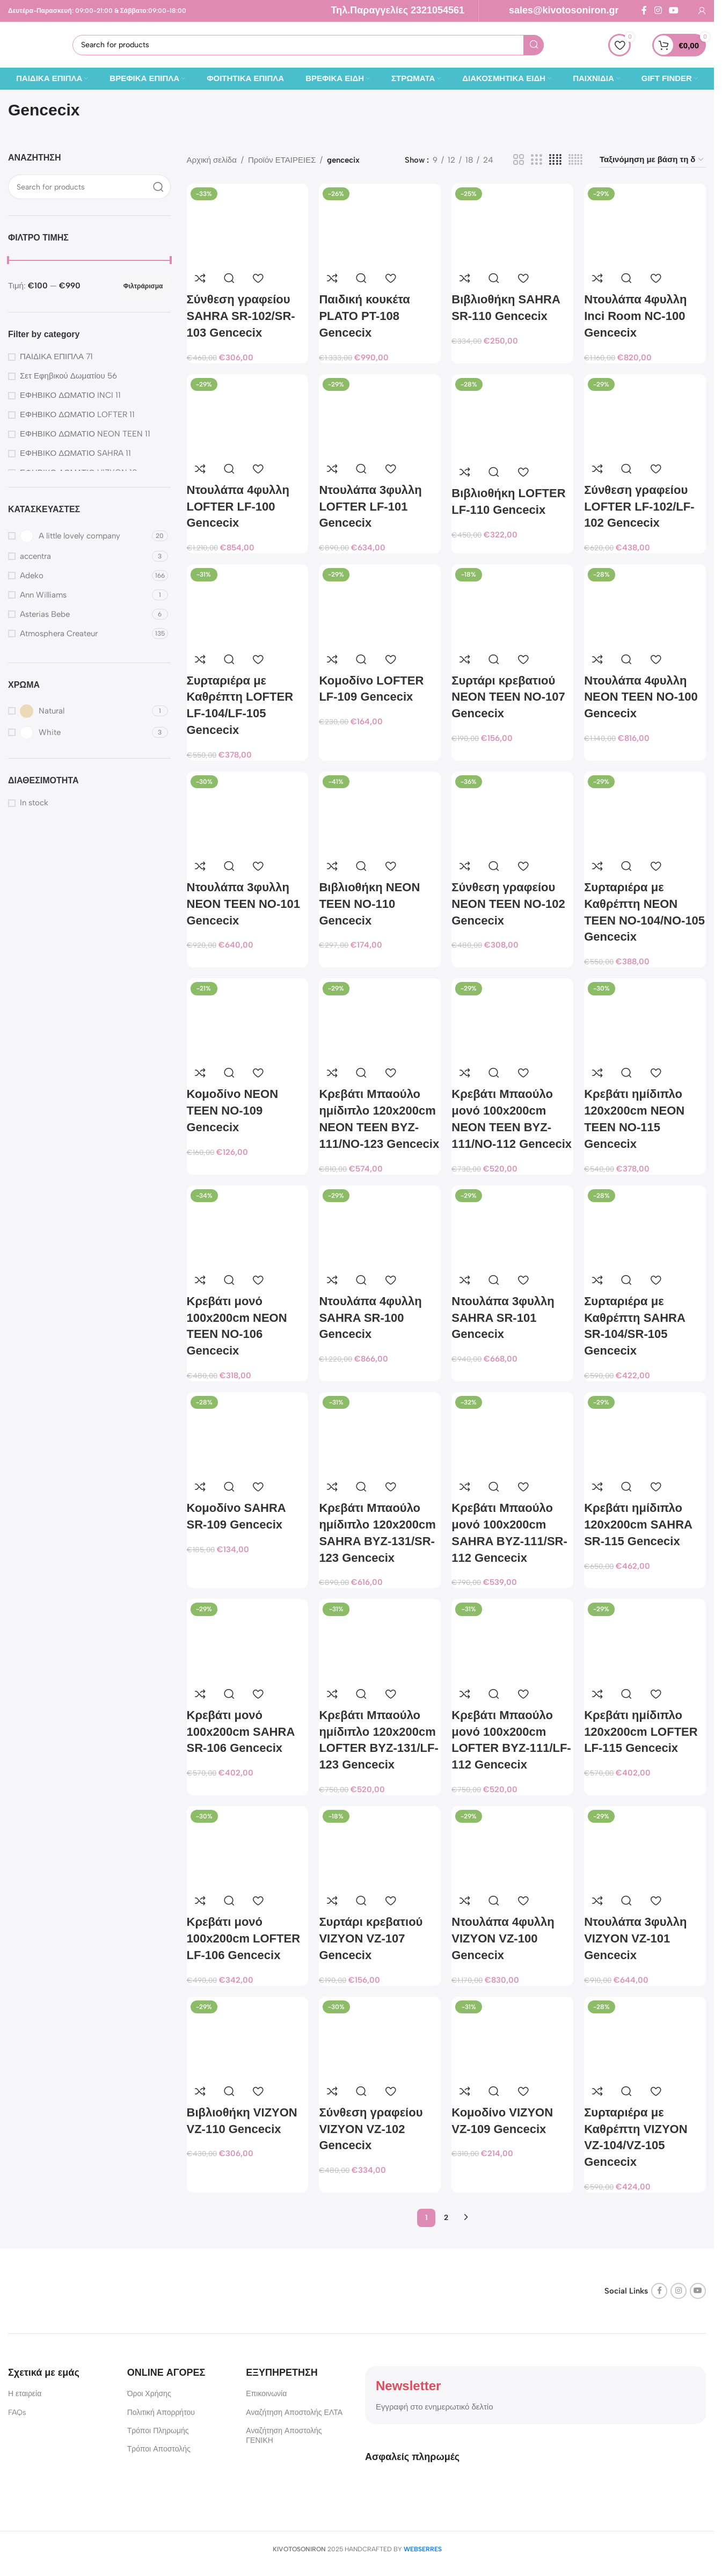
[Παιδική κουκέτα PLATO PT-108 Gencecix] (380, 224)
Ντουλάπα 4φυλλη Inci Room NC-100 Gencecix (635, 316)
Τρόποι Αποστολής (159, 2449)
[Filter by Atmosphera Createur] (78, 633)
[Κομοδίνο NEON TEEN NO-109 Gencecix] (248, 1018)
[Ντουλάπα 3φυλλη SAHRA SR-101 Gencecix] (512, 1226)
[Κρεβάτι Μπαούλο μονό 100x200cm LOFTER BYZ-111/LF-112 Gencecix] (512, 1639)
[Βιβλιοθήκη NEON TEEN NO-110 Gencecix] (380, 812)
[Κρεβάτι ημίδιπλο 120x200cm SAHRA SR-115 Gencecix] (645, 1432)
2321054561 (437, 10)
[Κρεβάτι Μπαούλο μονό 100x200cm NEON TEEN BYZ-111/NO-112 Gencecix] (512, 1018)
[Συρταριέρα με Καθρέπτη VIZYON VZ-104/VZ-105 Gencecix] (645, 2037)
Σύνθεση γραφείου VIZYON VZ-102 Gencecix (370, 2129)
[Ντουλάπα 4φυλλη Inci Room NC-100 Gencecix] (645, 224)
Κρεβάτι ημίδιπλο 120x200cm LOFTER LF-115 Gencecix (641, 1731)
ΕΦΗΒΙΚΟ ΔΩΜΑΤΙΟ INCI (66, 395)
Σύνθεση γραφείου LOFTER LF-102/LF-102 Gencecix (639, 506)
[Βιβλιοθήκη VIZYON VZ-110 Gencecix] (248, 2037)
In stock (34, 802)
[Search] (308, 45)
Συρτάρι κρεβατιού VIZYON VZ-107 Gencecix (370, 1938)
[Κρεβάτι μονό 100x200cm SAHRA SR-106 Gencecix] (248, 1639)
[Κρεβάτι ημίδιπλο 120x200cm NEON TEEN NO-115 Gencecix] (645, 1018)
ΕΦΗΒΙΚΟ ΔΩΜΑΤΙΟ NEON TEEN (81, 434)
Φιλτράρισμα (143, 286)
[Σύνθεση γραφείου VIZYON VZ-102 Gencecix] (380, 2037)
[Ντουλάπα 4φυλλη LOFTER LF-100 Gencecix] (248, 414)
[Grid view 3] (536, 160)
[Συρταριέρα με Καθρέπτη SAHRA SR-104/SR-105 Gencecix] (645, 1226)
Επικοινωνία (266, 2393)
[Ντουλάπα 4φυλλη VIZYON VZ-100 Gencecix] (512, 1846)
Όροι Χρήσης (149, 2393)
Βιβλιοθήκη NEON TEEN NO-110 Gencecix (369, 904)
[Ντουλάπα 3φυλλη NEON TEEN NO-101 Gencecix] (248, 812)
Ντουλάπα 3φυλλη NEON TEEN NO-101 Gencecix (244, 904)
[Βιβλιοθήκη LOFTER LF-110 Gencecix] (512, 416)
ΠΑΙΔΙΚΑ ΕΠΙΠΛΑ (52, 356)
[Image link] (75, 2290)
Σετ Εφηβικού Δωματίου (62, 376)
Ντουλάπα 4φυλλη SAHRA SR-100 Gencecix (370, 1317)
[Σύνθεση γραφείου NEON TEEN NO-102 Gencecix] (512, 812)
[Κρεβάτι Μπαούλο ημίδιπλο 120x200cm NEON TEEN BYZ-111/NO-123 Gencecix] (380, 1018)
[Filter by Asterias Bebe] (78, 614)
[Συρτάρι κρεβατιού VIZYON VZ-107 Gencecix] (380, 1846)
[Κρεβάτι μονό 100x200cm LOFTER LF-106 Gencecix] (248, 1846)
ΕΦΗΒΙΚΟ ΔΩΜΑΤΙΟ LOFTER (73, 414)
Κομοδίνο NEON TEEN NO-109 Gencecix (233, 1110)
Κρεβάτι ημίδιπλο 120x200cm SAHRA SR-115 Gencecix (638, 1524)
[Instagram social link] (658, 10)
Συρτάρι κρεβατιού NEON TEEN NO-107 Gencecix (508, 697)
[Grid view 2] (518, 160)
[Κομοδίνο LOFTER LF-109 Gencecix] (380, 604)
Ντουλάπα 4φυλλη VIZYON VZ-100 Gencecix (502, 1938)
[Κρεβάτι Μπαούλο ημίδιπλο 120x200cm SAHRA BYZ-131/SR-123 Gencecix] (380, 1432)
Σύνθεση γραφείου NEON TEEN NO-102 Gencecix (508, 904)
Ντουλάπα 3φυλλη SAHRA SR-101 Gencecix (502, 1317)
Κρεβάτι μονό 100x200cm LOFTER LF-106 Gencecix (244, 1938)
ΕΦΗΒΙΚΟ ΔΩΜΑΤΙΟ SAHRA (71, 453)
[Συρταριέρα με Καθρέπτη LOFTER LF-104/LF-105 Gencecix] (248, 604)
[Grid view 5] (575, 160)
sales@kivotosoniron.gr (564, 10)
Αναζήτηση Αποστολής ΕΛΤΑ (294, 2412)
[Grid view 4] (555, 160)
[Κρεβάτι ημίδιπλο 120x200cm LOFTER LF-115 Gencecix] (645, 1639)
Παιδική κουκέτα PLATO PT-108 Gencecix (364, 316)
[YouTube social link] (674, 10)
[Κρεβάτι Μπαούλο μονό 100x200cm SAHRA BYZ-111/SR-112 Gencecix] (512, 1432)
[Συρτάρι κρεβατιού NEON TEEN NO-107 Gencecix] (512, 604)
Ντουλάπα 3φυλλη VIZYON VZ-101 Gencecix (635, 1938)
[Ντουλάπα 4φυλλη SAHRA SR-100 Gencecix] (380, 1226)
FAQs (17, 2412)
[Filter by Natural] (78, 711)
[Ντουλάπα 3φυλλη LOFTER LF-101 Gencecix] (380, 414)
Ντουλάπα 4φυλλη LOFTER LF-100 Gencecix (238, 506)
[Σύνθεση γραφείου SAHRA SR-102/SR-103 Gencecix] (248, 224)
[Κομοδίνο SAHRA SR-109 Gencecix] (248, 1432)
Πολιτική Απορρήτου (161, 2412)
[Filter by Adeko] (78, 575)
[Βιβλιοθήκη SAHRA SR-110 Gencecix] (512, 224)
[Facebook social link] (644, 10)
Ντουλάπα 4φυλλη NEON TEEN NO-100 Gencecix (641, 697)
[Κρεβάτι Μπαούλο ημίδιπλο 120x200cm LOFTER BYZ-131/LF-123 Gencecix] (380, 1639)
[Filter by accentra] (78, 556)
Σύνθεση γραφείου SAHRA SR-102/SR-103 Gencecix (241, 316)
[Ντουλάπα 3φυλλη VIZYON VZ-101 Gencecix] (645, 1846)
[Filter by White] (78, 732)
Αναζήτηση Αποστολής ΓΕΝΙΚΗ (284, 2435)
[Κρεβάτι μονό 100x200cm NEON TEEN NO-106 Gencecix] (248, 1226)
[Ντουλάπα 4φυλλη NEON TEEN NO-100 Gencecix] (645, 604)
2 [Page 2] (446, 2217)
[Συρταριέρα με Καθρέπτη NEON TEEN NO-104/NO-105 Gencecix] (645, 812)
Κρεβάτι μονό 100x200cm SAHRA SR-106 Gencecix (241, 1731)
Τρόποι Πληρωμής (158, 2430)
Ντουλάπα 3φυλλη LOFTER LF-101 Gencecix (370, 506)
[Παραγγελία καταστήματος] (652, 160)
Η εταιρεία (24, 2393)
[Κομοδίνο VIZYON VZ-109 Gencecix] (512, 2037)
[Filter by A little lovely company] (78, 536)
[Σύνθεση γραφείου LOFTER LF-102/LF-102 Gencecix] (645, 414)
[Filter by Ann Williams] (78, 595)
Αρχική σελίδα (212, 160)
